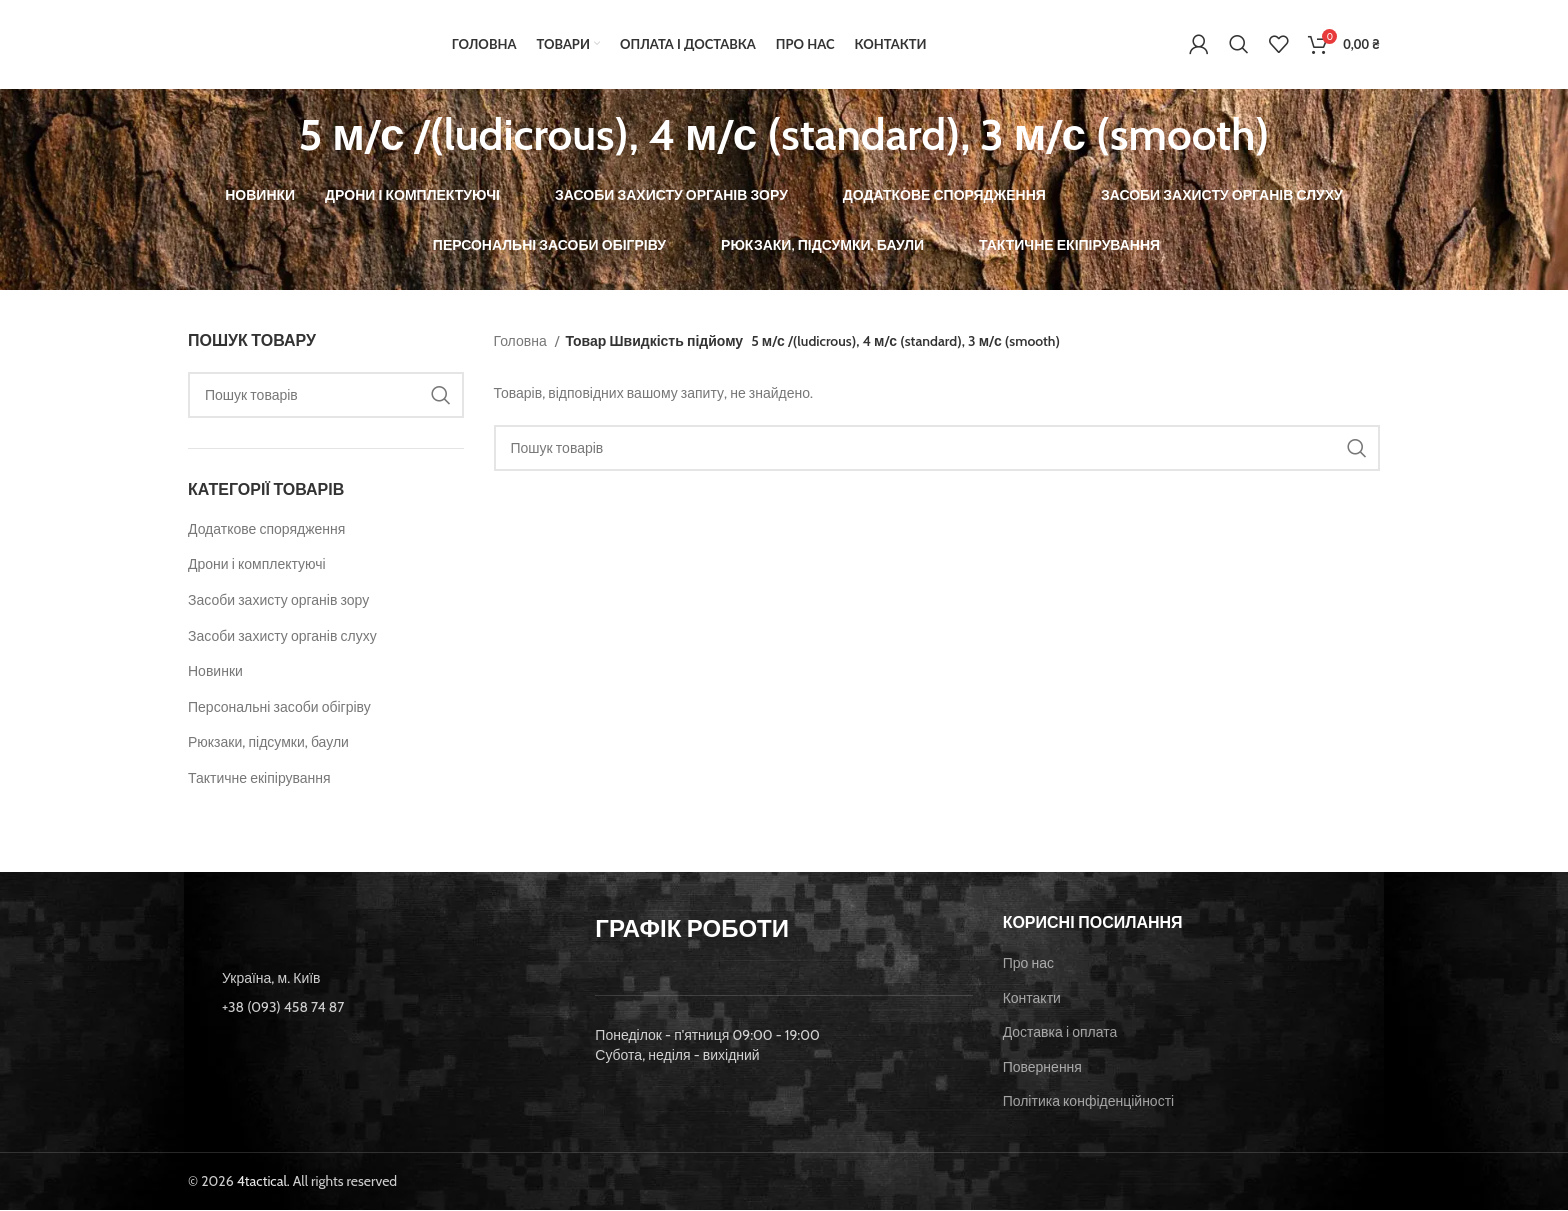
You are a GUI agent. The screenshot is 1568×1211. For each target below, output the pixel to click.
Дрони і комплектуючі (257, 566)
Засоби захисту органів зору (278, 601)
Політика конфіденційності (1089, 1103)
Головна (522, 342)
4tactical (262, 1182)
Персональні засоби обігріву (279, 708)
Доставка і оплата (1060, 1034)
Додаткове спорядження (266, 530)
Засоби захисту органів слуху (282, 637)
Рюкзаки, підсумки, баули (268, 744)
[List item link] (376, 1008)
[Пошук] (1239, 45)
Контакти (1032, 999)
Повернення (1042, 1068)
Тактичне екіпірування (259, 779)
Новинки (215, 673)
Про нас (1028, 964)
